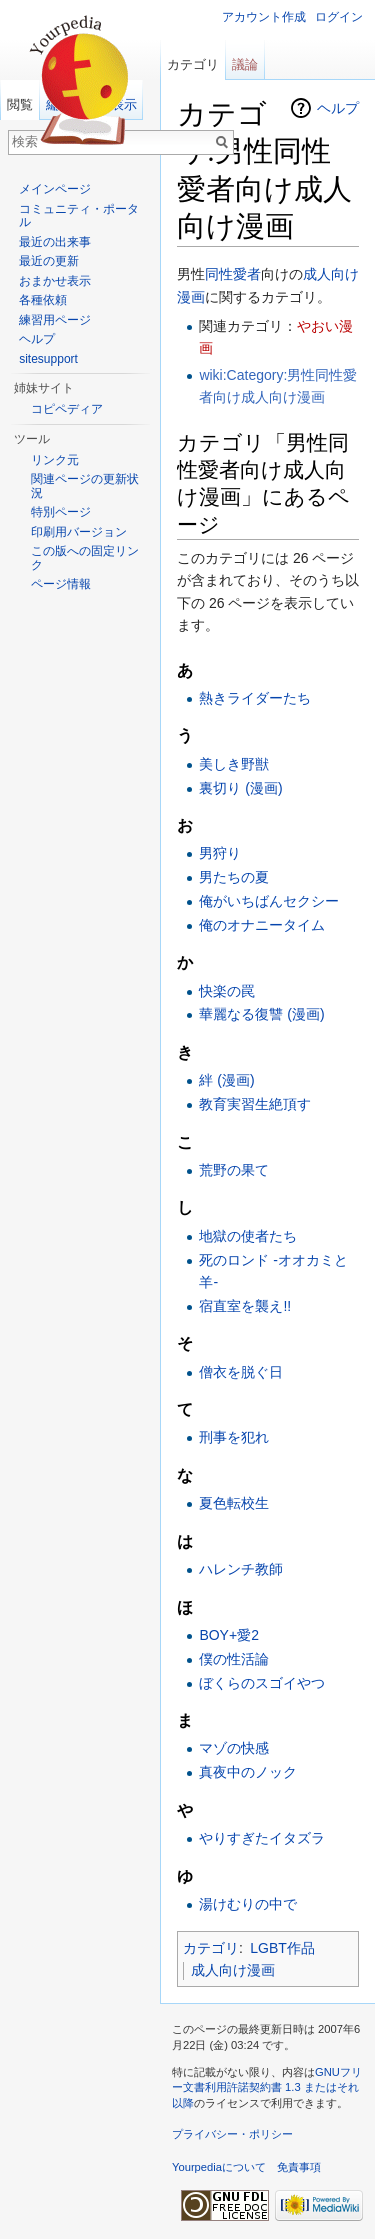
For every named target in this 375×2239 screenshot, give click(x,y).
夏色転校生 (234, 1503)
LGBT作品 (282, 1948)
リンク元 (55, 460)
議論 (245, 64)
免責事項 (299, 2167)
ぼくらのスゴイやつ (262, 1683)
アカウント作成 (264, 17)
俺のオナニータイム (262, 925)
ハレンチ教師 (241, 1569)
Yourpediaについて (219, 2167)
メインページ (55, 189)
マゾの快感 (234, 1748)
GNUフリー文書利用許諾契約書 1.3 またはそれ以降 (267, 2087)
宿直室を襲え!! (245, 1306)
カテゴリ (211, 1948)
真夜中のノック (248, 1772)
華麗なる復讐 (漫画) (261, 1014)
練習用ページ (55, 320)
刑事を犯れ (234, 1437)
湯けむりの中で (248, 1904)
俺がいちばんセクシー (269, 901)
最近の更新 (49, 261)
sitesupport (48, 359)
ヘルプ (338, 108)
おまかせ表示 (55, 281)
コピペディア (67, 409)
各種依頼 (43, 300)
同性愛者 (233, 274)
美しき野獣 (234, 764)
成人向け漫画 (233, 1970)
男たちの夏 (234, 877)
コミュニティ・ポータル (79, 216)
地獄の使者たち (248, 1236)
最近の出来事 (55, 242)
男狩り (220, 853)
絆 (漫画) (226, 1080)
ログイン (339, 17)
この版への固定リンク (85, 558)
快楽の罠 (227, 991)
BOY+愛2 (229, 1635)
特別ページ (61, 512)
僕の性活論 (234, 1659)
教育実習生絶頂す (255, 1104)
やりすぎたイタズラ (262, 1838)
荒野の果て (234, 1170)
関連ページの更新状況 (85, 486)
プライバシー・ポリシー (232, 2134)
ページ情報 (61, 584)
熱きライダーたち (255, 698)
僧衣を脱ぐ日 (241, 1372)
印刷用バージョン (79, 532)
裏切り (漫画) (240, 788)
